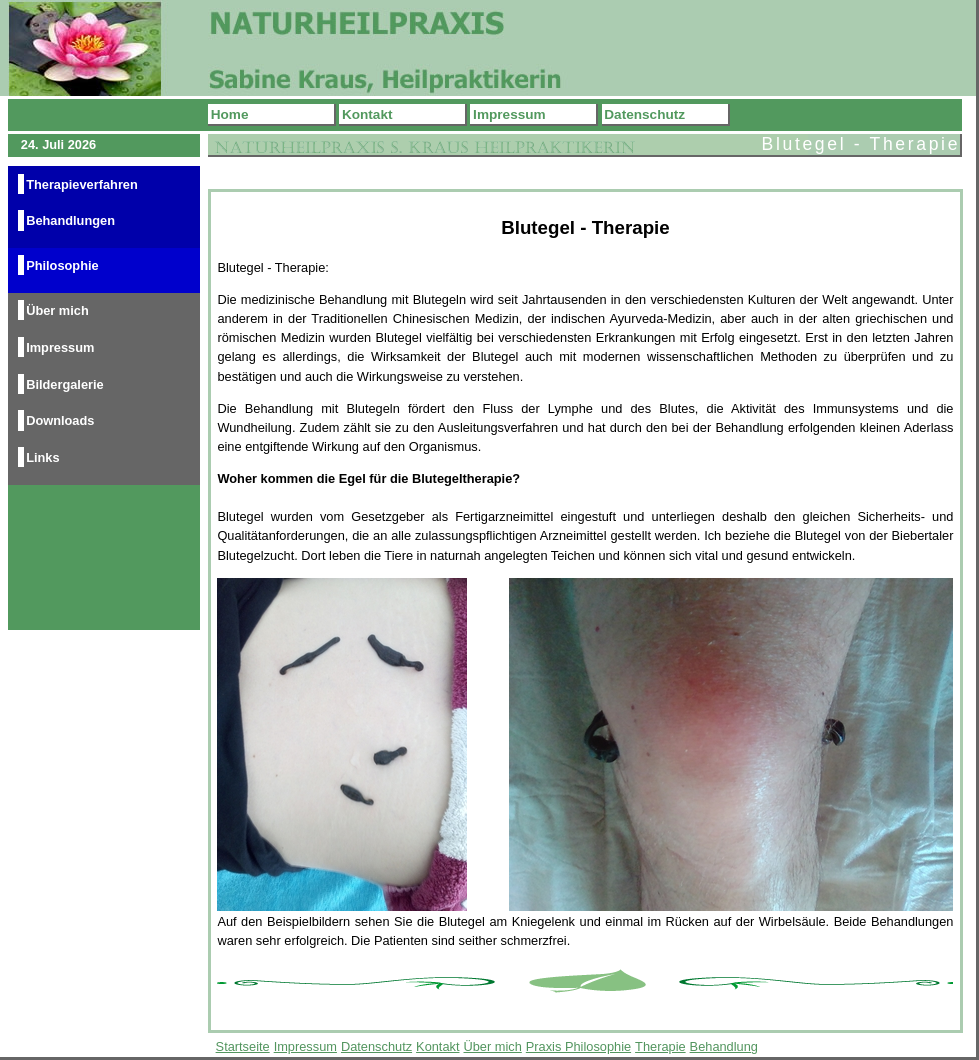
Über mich (57, 310)
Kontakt (367, 114)
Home (230, 114)
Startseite (243, 1046)
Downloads (60, 420)
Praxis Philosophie (578, 1046)
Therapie (660, 1046)
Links (42, 457)
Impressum (509, 114)
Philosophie (62, 265)
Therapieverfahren (82, 183)
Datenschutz (644, 114)
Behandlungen (70, 220)
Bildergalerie (65, 383)
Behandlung (724, 1046)
